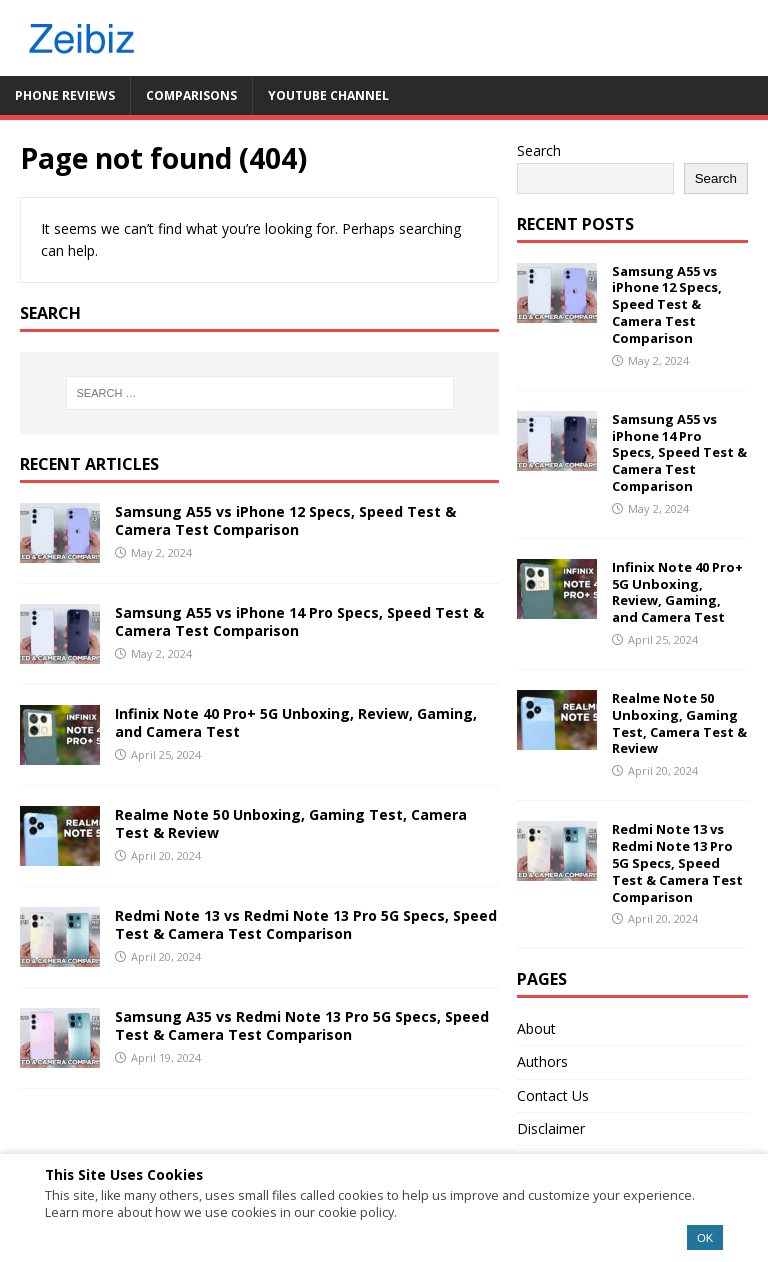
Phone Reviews (65, 95)
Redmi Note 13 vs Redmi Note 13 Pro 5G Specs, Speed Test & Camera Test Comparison (306, 924)
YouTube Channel (328, 95)
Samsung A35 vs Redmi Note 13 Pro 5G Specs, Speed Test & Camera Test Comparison (302, 1025)
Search (539, 150)
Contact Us (553, 1095)
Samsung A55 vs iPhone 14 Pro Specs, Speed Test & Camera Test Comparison (299, 621)
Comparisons (191, 95)
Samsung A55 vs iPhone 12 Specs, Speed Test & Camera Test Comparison (285, 520)
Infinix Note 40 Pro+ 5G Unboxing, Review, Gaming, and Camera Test (296, 722)
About (536, 1028)
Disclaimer (551, 1128)
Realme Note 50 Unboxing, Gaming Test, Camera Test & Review (291, 823)
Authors (542, 1061)
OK (705, 1238)
